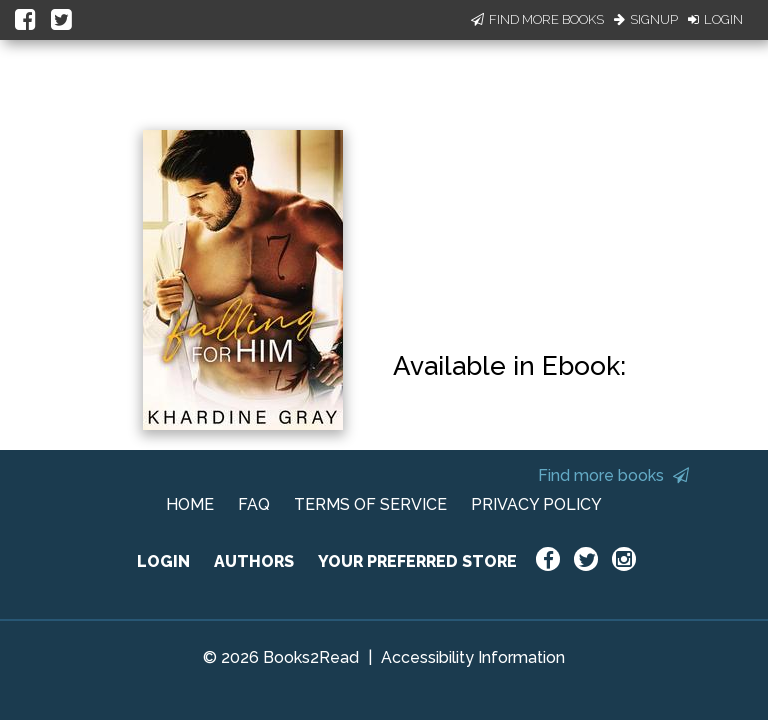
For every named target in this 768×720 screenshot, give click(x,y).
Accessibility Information (473, 657)
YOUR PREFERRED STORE (417, 561)
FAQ (254, 504)
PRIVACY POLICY (536, 504)
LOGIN (163, 561)
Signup (646, 19)
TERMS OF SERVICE (370, 504)
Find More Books (537, 19)
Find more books (613, 475)
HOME (190, 504)
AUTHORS (254, 561)
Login (715, 19)
